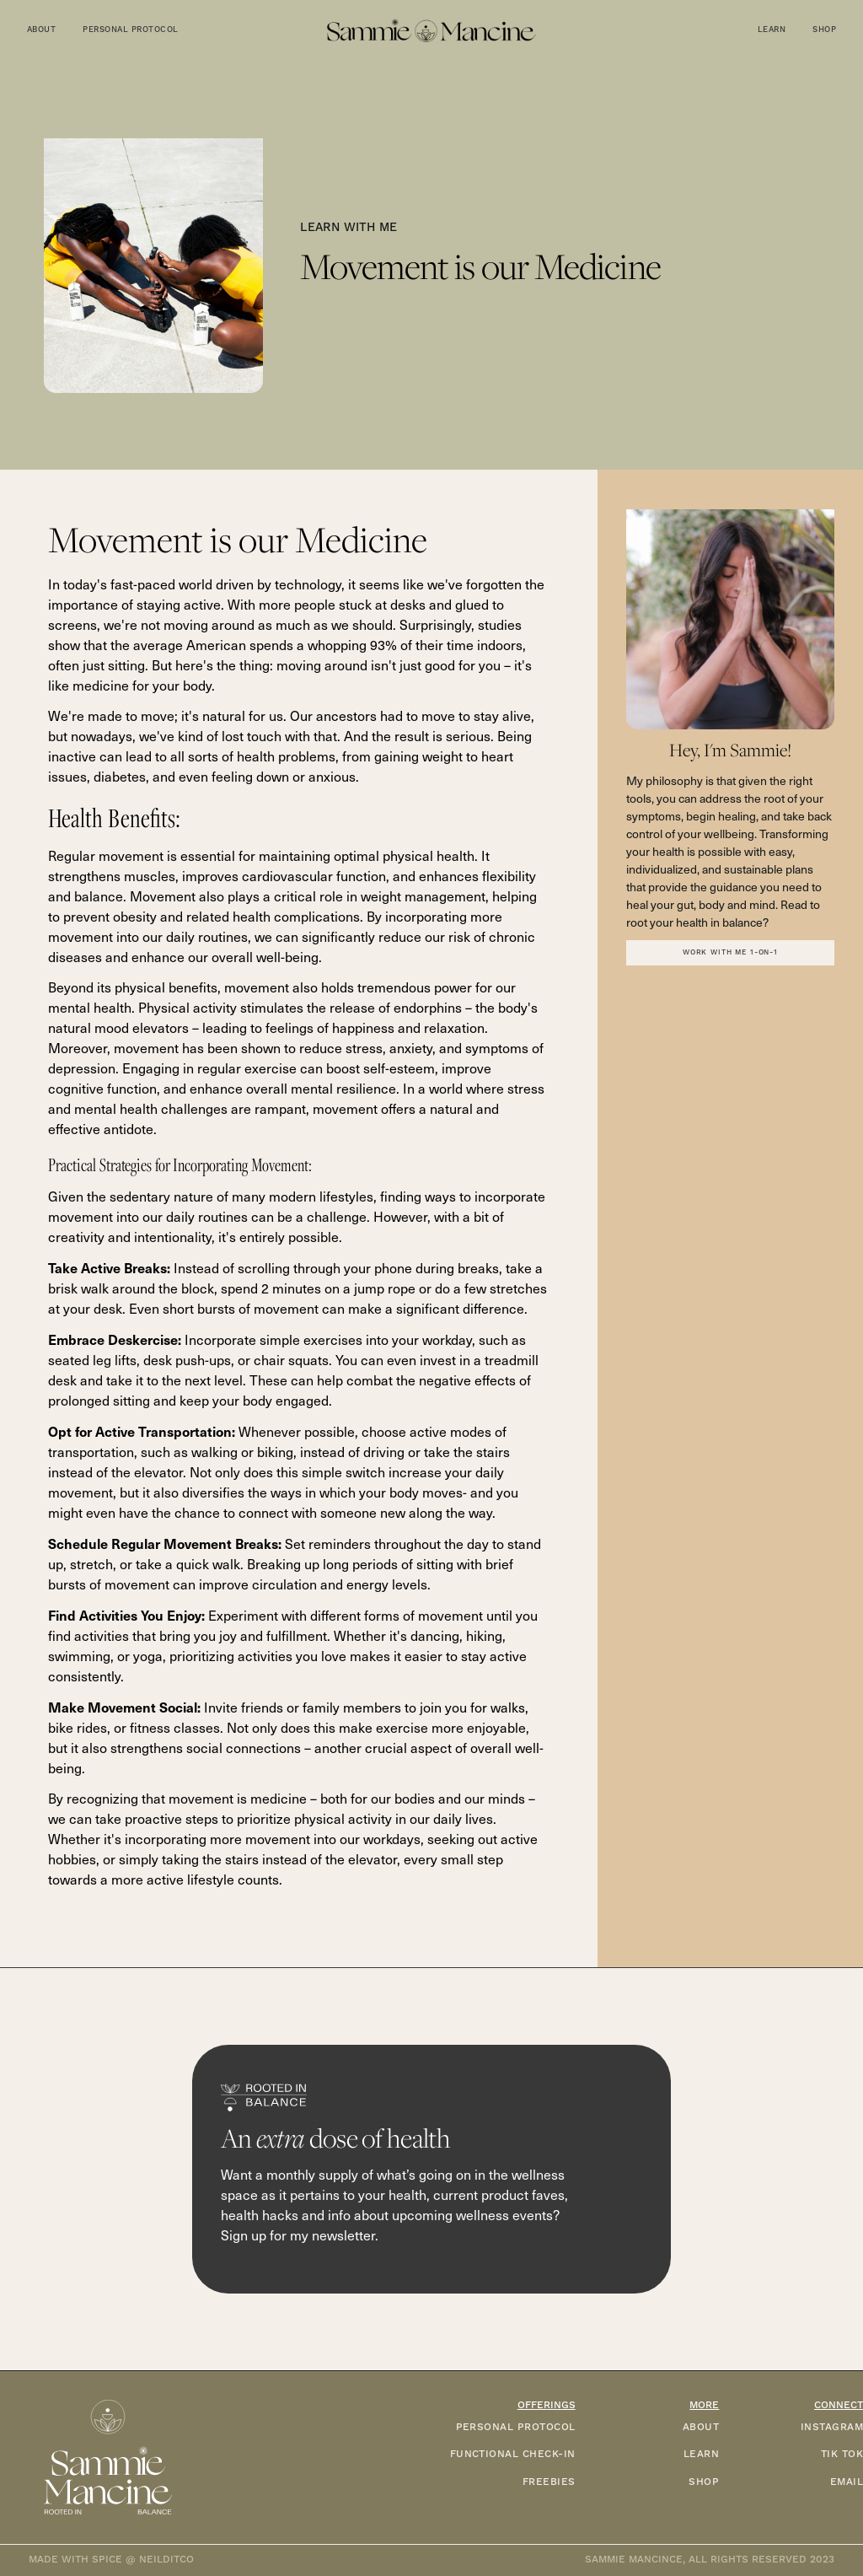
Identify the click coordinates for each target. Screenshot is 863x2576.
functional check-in (513, 2454)
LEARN (701, 2454)
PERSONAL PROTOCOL (516, 2427)
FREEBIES (549, 2482)
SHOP (704, 2482)
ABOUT (701, 2427)
